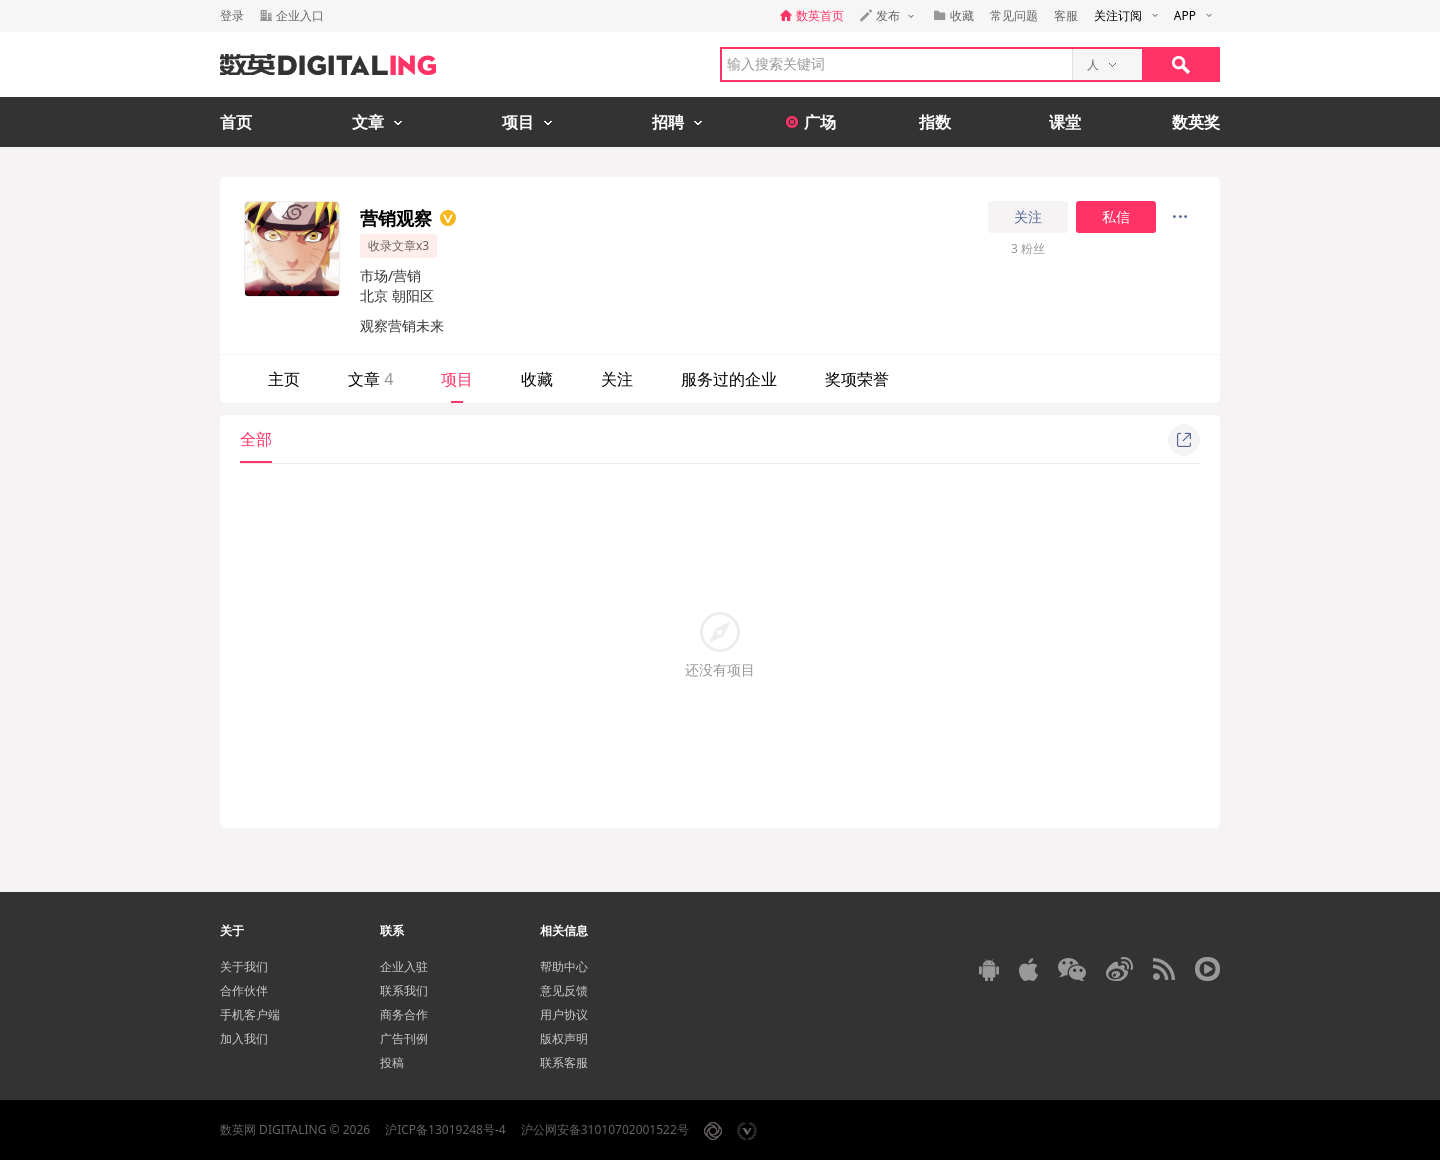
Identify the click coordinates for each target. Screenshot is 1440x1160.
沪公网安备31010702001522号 (605, 1129)
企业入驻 (404, 966)
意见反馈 (564, 990)
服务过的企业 (729, 379)
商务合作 (404, 1014)
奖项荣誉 (857, 379)
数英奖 (1196, 122)
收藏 (537, 379)
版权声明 (564, 1038)
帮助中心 (564, 966)
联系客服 (564, 1062)
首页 (236, 122)
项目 (457, 379)
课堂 (1065, 122)
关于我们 (244, 966)
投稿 (392, 1062)
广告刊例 (404, 1038)
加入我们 (244, 1038)
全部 (256, 439)
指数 (935, 122)
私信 (1116, 217)
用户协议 (564, 1014)
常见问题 (1014, 15)
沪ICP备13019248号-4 (445, 1129)
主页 (284, 379)
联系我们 (404, 990)
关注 (1028, 217)
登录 (232, 15)
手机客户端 (250, 1014)
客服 (1066, 15)
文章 (370, 379)
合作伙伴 (244, 990)
